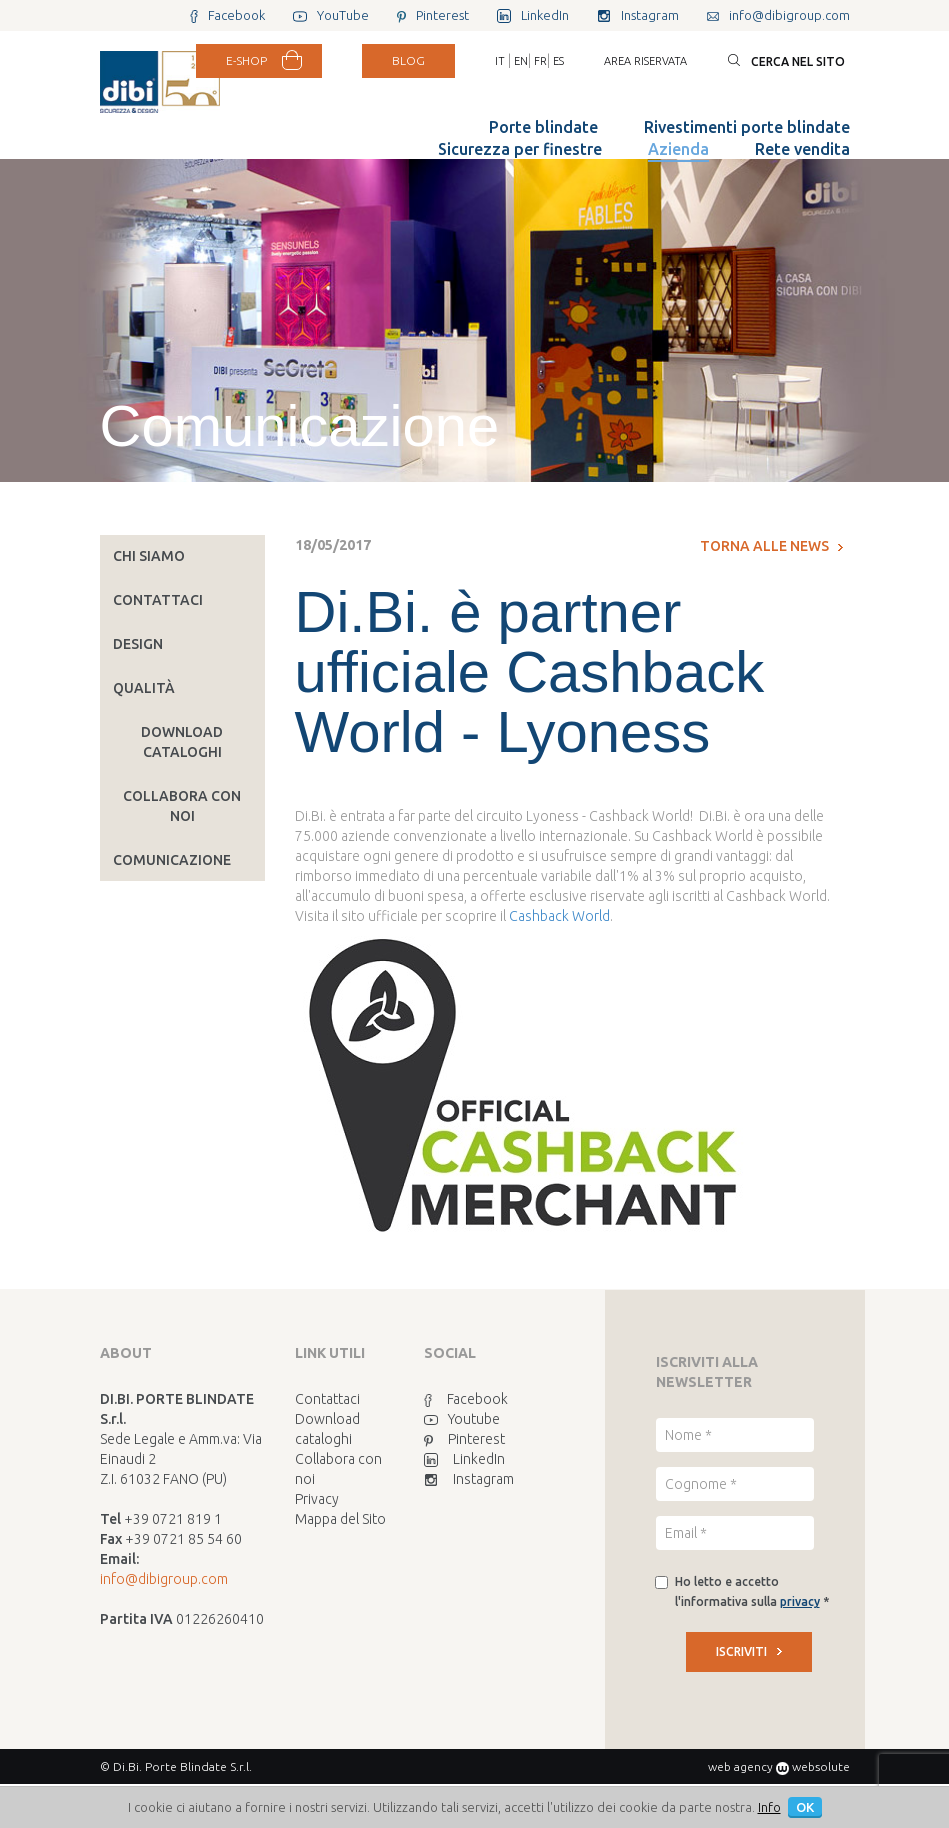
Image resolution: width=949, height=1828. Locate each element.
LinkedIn (464, 1459)
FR (540, 61)
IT (500, 61)
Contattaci (158, 600)
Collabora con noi (182, 806)
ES (558, 61)
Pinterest (464, 1439)
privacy (800, 1601)
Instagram (469, 1479)
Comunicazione (172, 860)
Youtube (462, 1419)
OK (805, 1807)
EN (521, 61)
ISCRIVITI (749, 1651)
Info (769, 1807)
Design (138, 644)
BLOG (408, 60)
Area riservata (645, 61)
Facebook (466, 1399)
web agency (740, 1766)
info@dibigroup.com (164, 1579)
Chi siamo (149, 556)
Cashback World (559, 916)
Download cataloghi (182, 742)
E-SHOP (246, 60)
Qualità (144, 688)
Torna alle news (771, 546)
